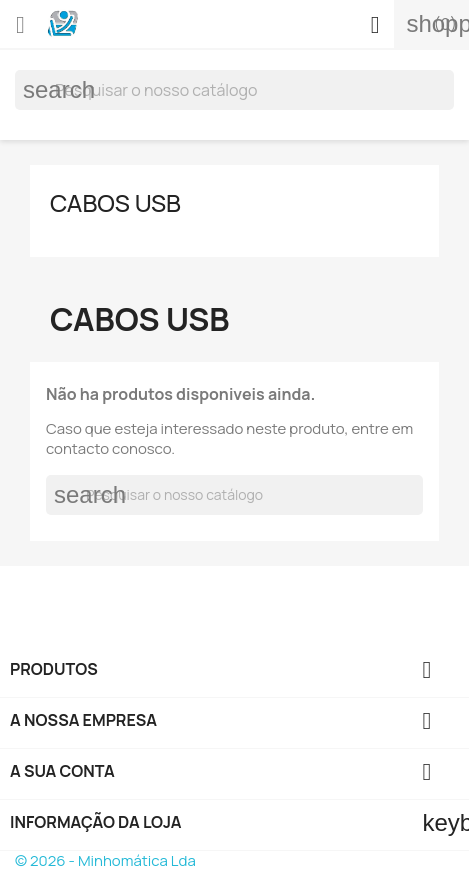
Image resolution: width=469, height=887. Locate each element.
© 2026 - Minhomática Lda (105, 860)
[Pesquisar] (234, 90)
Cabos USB (115, 202)
